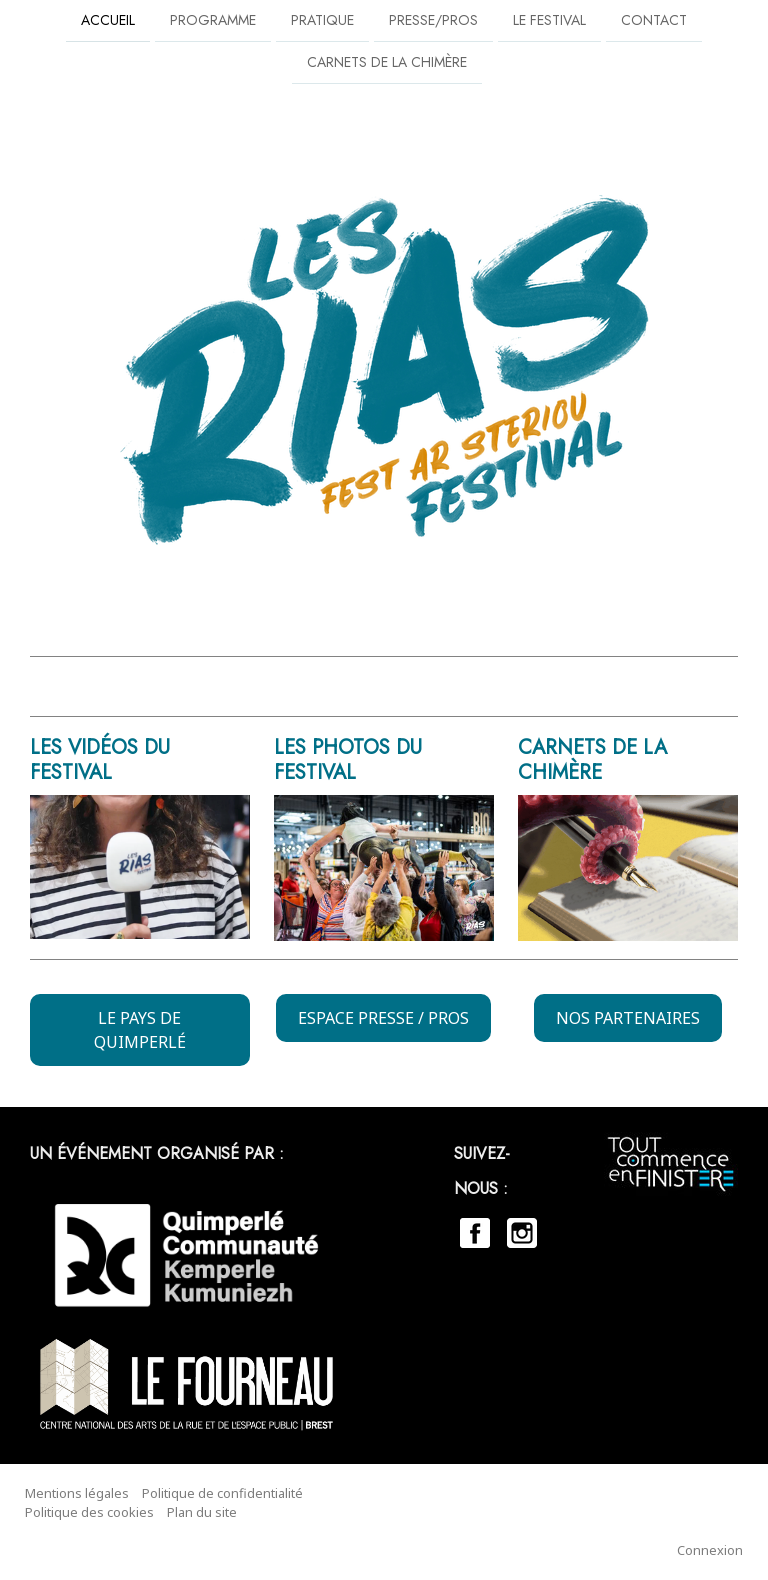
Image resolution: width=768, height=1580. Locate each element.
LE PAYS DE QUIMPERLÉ (140, 1030)
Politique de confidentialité (222, 1493)
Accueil (108, 20)
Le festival (549, 20)
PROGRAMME (213, 20)
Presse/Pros (433, 20)
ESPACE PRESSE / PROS (383, 1018)
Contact (654, 20)
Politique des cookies (89, 1512)
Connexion (710, 1550)
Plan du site (202, 1512)
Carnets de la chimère (387, 64)
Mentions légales (77, 1493)
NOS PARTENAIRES (628, 1018)
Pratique (322, 20)
